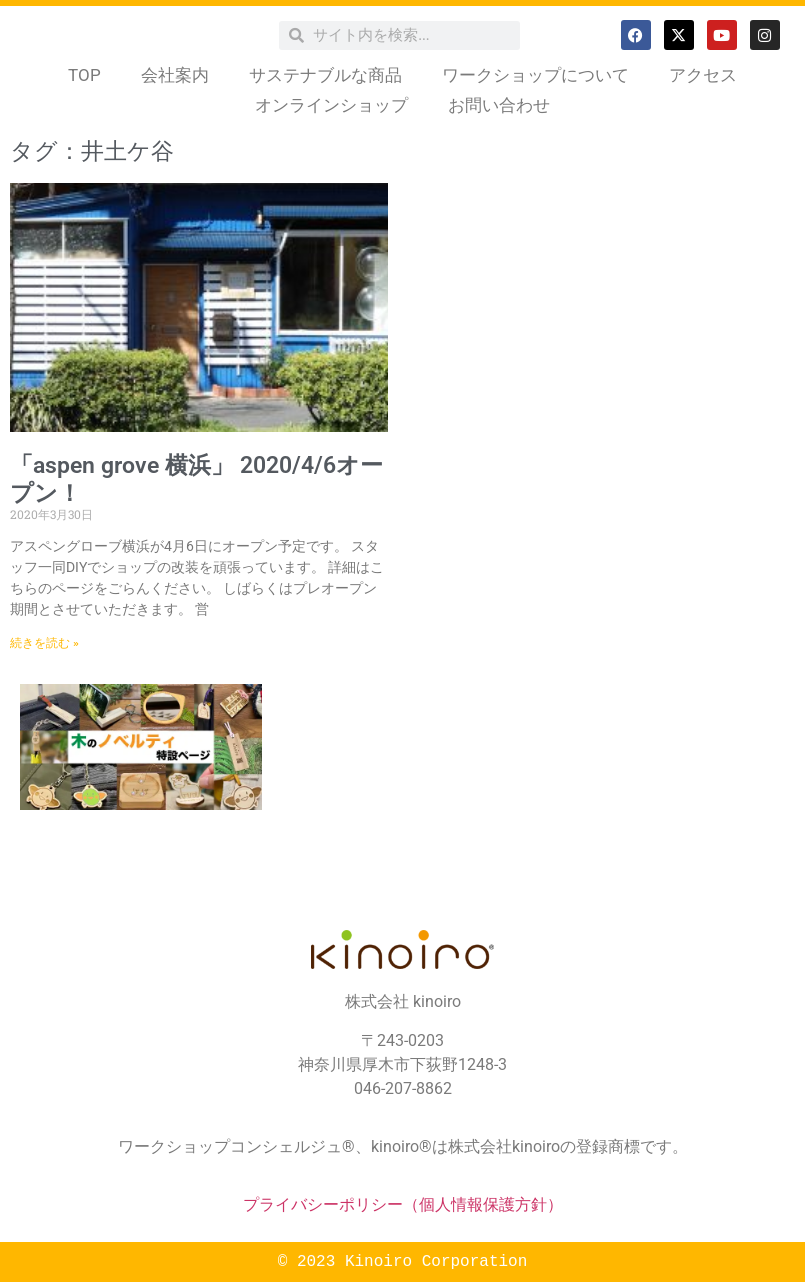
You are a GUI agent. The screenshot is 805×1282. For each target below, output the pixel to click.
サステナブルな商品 (325, 75)
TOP (84, 75)
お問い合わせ (499, 105)
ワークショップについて (535, 75)
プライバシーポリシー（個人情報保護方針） (403, 1204)
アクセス (703, 75)
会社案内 (175, 75)
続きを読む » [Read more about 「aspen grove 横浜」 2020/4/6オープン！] (44, 643)
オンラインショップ (331, 105)
